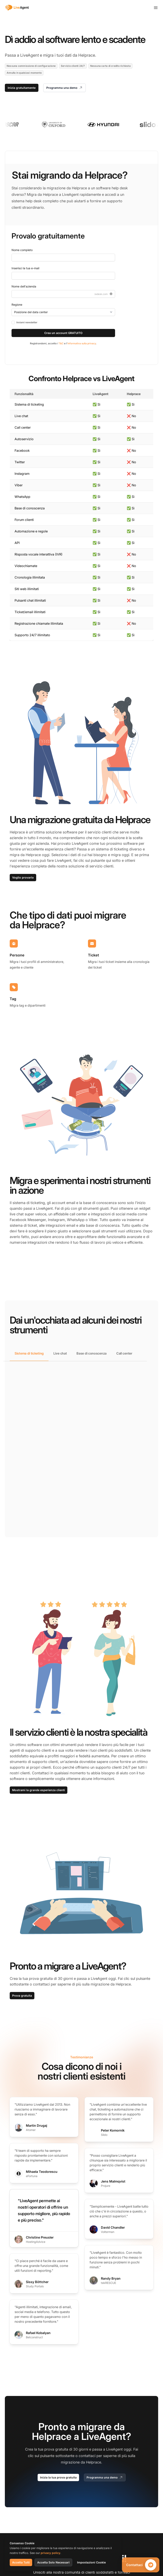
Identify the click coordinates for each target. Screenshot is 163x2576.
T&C (61, 343)
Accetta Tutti (21, 2562)
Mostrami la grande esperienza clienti (38, 1714)
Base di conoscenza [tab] (91, 1353)
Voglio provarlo (23, 877)
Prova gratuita (22, 1919)
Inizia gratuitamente (22, 87)
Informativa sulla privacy (82, 343)
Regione (17, 304)
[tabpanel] (81, 1411)
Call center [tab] (124, 1353)
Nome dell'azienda (24, 286)
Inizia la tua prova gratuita (58, 2401)
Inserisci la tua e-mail (25, 268)
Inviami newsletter (26, 322)
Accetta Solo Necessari (53, 2562)
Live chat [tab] (60, 1353)
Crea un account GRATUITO (63, 333)
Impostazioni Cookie (91, 2562)
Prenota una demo (109, 2515)
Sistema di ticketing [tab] (29, 1353)
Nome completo (22, 250)
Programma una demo (64, 88)
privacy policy (50, 2553)
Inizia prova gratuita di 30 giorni (64, 2515)
